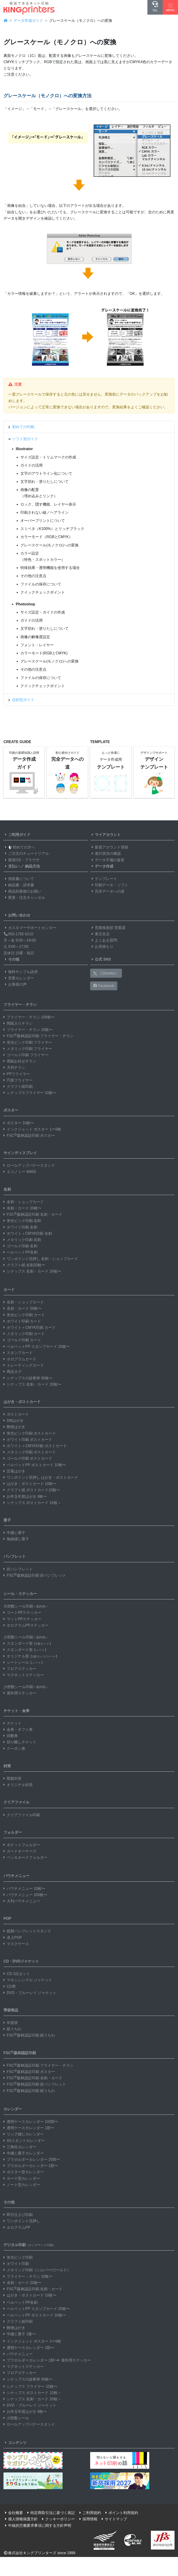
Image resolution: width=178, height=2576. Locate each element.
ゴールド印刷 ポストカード (27, 1458)
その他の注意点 (33, 576)
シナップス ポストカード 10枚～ (32, 1503)
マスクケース (16, 1944)
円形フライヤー (18, 1080)
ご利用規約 (89, 2513)
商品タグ (12, 1372)
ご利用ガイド (16, 835)
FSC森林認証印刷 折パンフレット (34, 1575)
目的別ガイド (23, 700)
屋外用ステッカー (19, 1693)
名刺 (7, 1189)
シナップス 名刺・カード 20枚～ (32, 2399)
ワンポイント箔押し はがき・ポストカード (40, 1477)
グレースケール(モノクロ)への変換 (49, 545)
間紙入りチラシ (18, 1023)
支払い (11, 866)
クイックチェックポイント (42, 592)
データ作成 (101, 866)
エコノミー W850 (19, 1172)
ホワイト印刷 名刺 (20, 1227)
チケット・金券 (16, 1711)
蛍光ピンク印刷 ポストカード (29, 1433)
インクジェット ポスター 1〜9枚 (32, 1129)
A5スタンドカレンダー (24, 2141)
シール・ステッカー (20, 1594)
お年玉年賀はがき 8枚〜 (25, 1496)
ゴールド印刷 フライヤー (25, 1055)
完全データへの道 (107, 891)
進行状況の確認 (105, 853)
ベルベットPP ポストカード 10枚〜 (34, 1465)
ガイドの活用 (31, 465)
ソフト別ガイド (25, 439)
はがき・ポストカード (22, 1402)
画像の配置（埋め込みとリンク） (38, 493)
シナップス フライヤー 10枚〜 (30, 2386)
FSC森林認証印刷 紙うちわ (29, 2035)
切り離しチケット (19, 1742)
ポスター (10, 1110)
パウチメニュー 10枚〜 (24, 1889)
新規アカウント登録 (109, 847)
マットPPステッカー (22, 1619)
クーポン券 (14, 1749)
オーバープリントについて (42, 521)
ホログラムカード (19, 1359)
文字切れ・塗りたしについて (44, 482)
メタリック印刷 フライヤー (27, 1049)
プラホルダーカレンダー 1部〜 (30, 2166)
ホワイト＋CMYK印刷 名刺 (27, 1233)
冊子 (7, 1520)
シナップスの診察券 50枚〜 (28, 1378)
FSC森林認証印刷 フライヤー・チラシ (38, 1036)
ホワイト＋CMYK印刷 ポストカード (35, 1446)
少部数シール (16, 2418)
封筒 (7, 1766)
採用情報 (87, 2519)
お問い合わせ (16, 915)
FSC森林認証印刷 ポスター (29, 1135)
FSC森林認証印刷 (19, 2052)
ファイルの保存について (40, 584)
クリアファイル (16, 1802)
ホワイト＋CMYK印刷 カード (29, 1327)
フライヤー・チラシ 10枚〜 (28, 1030)
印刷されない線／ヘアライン (44, 512)
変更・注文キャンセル (24, 898)
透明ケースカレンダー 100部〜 (30, 2122)
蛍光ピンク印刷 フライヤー (27, 1042)
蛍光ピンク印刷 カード (24, 1315)
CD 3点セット (16, 1974)
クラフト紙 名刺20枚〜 (24, 1265)
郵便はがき (14, 1427)
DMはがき (13, 1421)
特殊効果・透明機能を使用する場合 (50, 568)
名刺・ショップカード (23, 1202)
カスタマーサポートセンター (29, 928)
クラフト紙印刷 (18, 1086)
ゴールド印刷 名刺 (20, 1246)
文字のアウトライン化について (46, 473)
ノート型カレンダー (21, 2185)
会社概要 (13, 2513)
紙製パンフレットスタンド (27, 1931)
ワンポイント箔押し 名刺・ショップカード (40, 1259)
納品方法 (32, 866)
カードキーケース (19, 1851)
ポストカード (16, 1414)
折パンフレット (18, 1569)
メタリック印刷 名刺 (22, 1240)
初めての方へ (19, 847)
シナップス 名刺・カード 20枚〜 (32, 1271)
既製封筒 (12, 1778)
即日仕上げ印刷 (18, 2215)
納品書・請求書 (18, 885)
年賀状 (10, 2023)
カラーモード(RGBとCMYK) (44, 653)
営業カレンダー (18, 978)
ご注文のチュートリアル (26, 853)
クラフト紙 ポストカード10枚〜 (31, 1490)
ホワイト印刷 (16, 2264)
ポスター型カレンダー (23, 2172)
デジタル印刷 (29, 2245)
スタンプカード (18, 1353)
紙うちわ (12, 2029)
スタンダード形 (27, 1643)
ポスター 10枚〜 (18, 1123)
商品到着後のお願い (22, 891)
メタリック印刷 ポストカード (29, 1452)
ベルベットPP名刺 (20, 1252)
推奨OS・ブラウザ (21, 860)
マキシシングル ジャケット (27, 1980)
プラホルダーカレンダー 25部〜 (31, 2159)
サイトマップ (113, 2519)
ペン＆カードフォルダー (25, 1857)
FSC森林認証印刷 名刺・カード (32, 1214)
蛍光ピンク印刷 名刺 (22, 1221)
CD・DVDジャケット (21, 1961)
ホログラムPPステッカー (26, 1625)
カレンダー (12, 2109)
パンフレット (14, 1556)
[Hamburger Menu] (170, 7)
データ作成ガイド (28, 21)
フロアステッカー (19, 1669)
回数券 (10, 1736)
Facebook (103, 986)
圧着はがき (14, 1471)
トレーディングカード (23, 1365)
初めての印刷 (23, 427)
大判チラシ (14, 1067)
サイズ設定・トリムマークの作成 (48, 457)
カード (9, 1290)
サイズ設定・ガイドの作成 (42, 612)
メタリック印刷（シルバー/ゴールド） (37, 2270)
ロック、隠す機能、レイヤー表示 (48, 504)
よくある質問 (103, 940)
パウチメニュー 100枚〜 (25, 1895)
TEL (155, 6)
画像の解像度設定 (35, 637)
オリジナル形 (31, 1656)
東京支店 (100, 934)
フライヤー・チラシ (20, 1005)
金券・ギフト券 (18, 1729)
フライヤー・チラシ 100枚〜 (29, 1017)
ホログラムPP (16, 2227)
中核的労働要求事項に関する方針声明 (37, 2525)
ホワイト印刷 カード (22, 1321)
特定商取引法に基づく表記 (50, 2513)
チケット (12, 1723)
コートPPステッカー (22, 1612)
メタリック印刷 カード (24, 1334)
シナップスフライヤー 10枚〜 (29, 1093)
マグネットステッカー (23, 1675)
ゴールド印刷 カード (22, 1340)
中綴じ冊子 (14, 1533)
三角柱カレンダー (19, 2147)
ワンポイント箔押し (21, 2221)
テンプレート (103, 879)
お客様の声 (15, 984)
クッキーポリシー (58, 2519)
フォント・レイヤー (37, 645)
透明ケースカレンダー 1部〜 (28, 2128)
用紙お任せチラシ (19, 1061)
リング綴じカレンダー (23, 2134)
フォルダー (12, 1832)
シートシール (23, 1662)
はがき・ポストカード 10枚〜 (29, 1484)
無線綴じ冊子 (16, 1539)
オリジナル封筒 (18, 1785)
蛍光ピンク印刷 (18, 2257)
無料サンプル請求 (20, 972)
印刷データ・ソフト (109, 885)
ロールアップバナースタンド (29, 1165)
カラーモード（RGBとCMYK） (46, 537)
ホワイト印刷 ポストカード (27, 1440)
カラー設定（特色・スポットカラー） (42, 556)
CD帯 (9, 1986)
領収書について (18, 879)
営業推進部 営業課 (107, 928)
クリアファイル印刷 (21, 1815)
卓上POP (12, 1937)
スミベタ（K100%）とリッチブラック (52, 529)
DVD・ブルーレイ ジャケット (29, 1993)
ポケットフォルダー (21, 1845)
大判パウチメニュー (21, 1901)
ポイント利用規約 (121, 2513)
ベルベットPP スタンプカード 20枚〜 (36, 1346)
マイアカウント (105, 835)
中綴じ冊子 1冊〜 (19, 2334)
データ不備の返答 (107, 860)
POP (7, 1918)
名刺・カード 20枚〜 (22, 1208)
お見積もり (101, 947)
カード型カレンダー (21, 2178)
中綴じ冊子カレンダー (23, 2153)
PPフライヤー (16, 1074)
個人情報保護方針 (20, 2519)
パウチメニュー (16, 1876)
